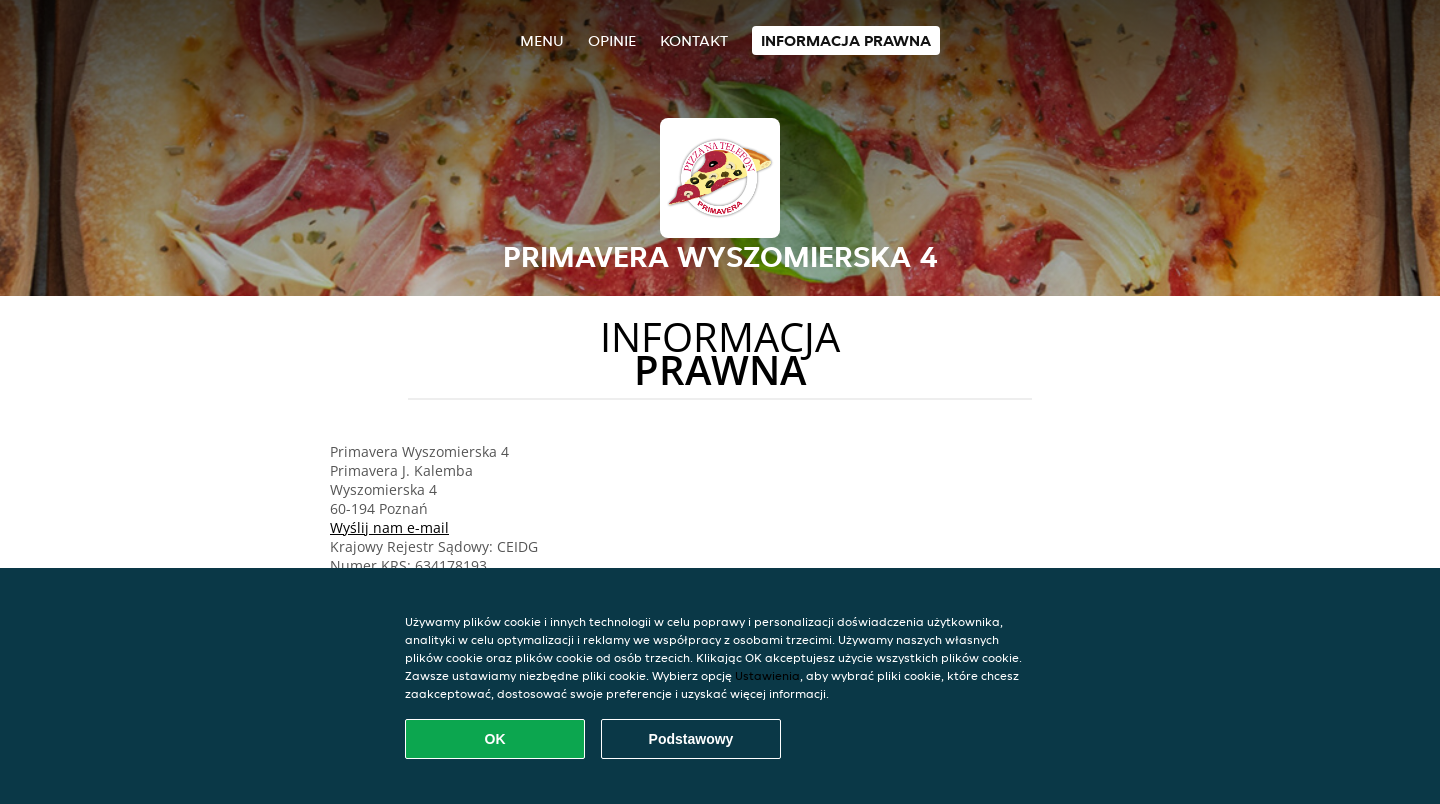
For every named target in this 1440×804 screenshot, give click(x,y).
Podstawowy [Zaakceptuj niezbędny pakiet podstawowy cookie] (691, 739)
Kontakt (694, 40)
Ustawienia (767, 675)
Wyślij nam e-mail (389, 527)
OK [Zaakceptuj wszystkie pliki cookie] (495, 739)
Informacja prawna (846, 40)
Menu (542, 40)
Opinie (612, 40)
